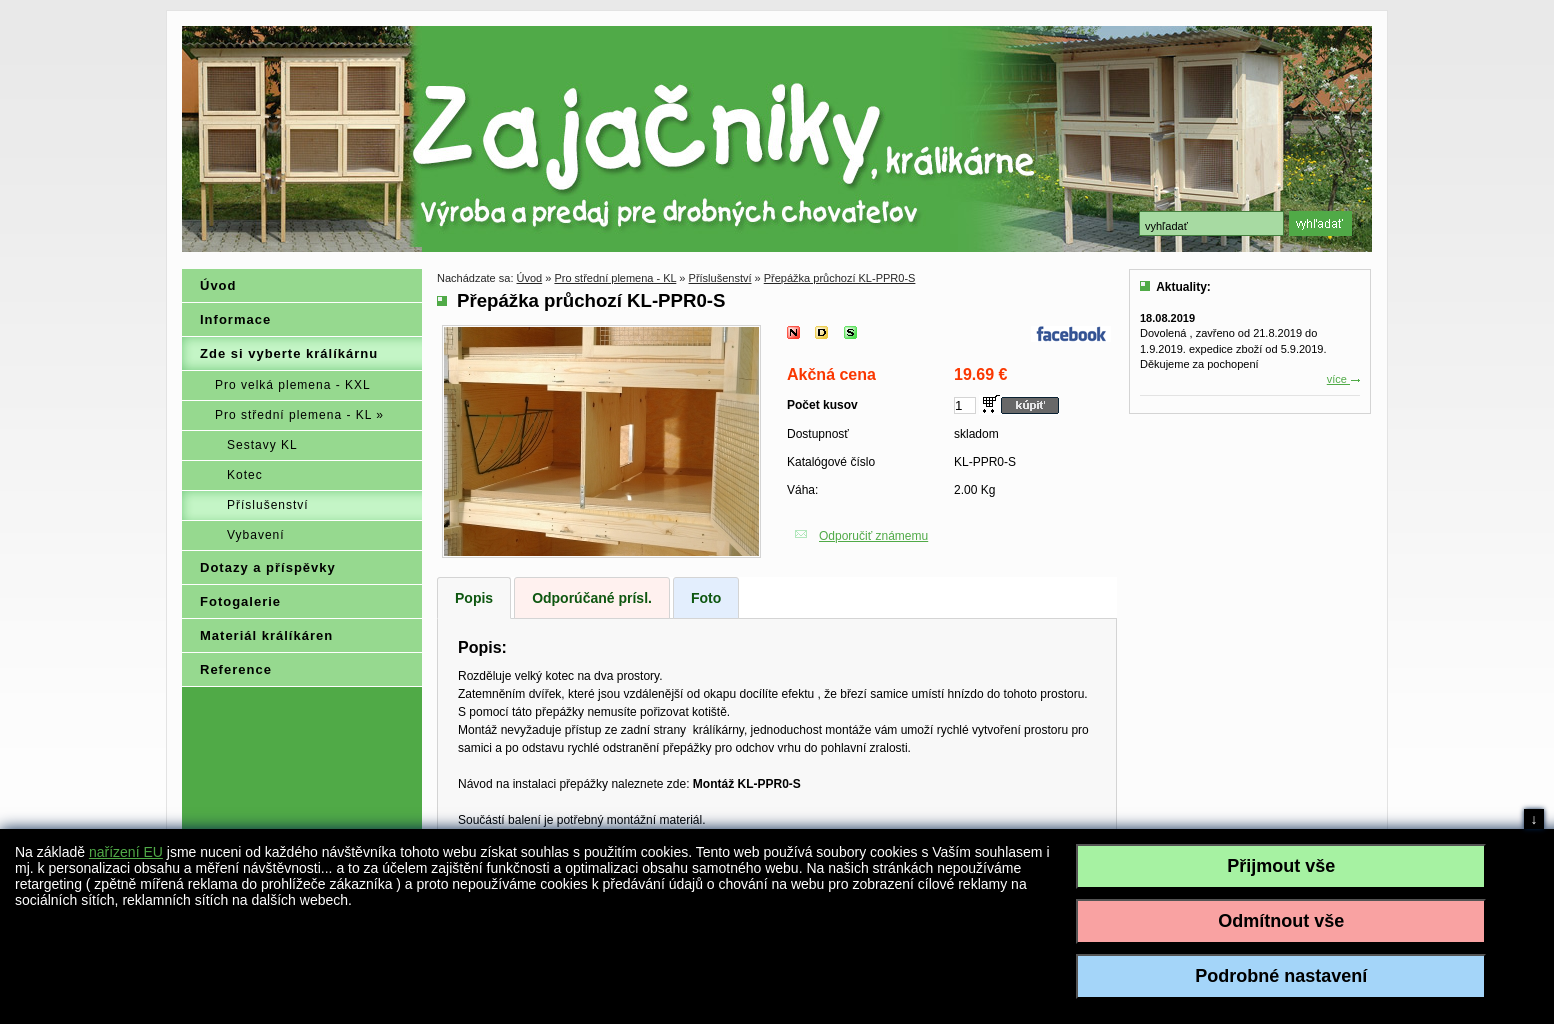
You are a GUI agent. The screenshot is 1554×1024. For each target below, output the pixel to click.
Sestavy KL (262, 445)
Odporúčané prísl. (592, 598)
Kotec (245, 475)
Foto (706, 598)
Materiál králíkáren (266, 635)
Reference (236, 669)
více (1343, 379)
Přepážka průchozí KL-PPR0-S (840, 278)
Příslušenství (268, 505)
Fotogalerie (240, 601)
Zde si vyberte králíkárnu (289, 353)
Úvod (218, 285)
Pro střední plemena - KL (615, 278)
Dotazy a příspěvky (268, 567)
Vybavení (256, 535)
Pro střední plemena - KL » (299, 415)
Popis (474, 598)
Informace (235, 319)
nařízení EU (126, 852)
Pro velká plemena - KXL (293, 385)
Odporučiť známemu (873, 536)
